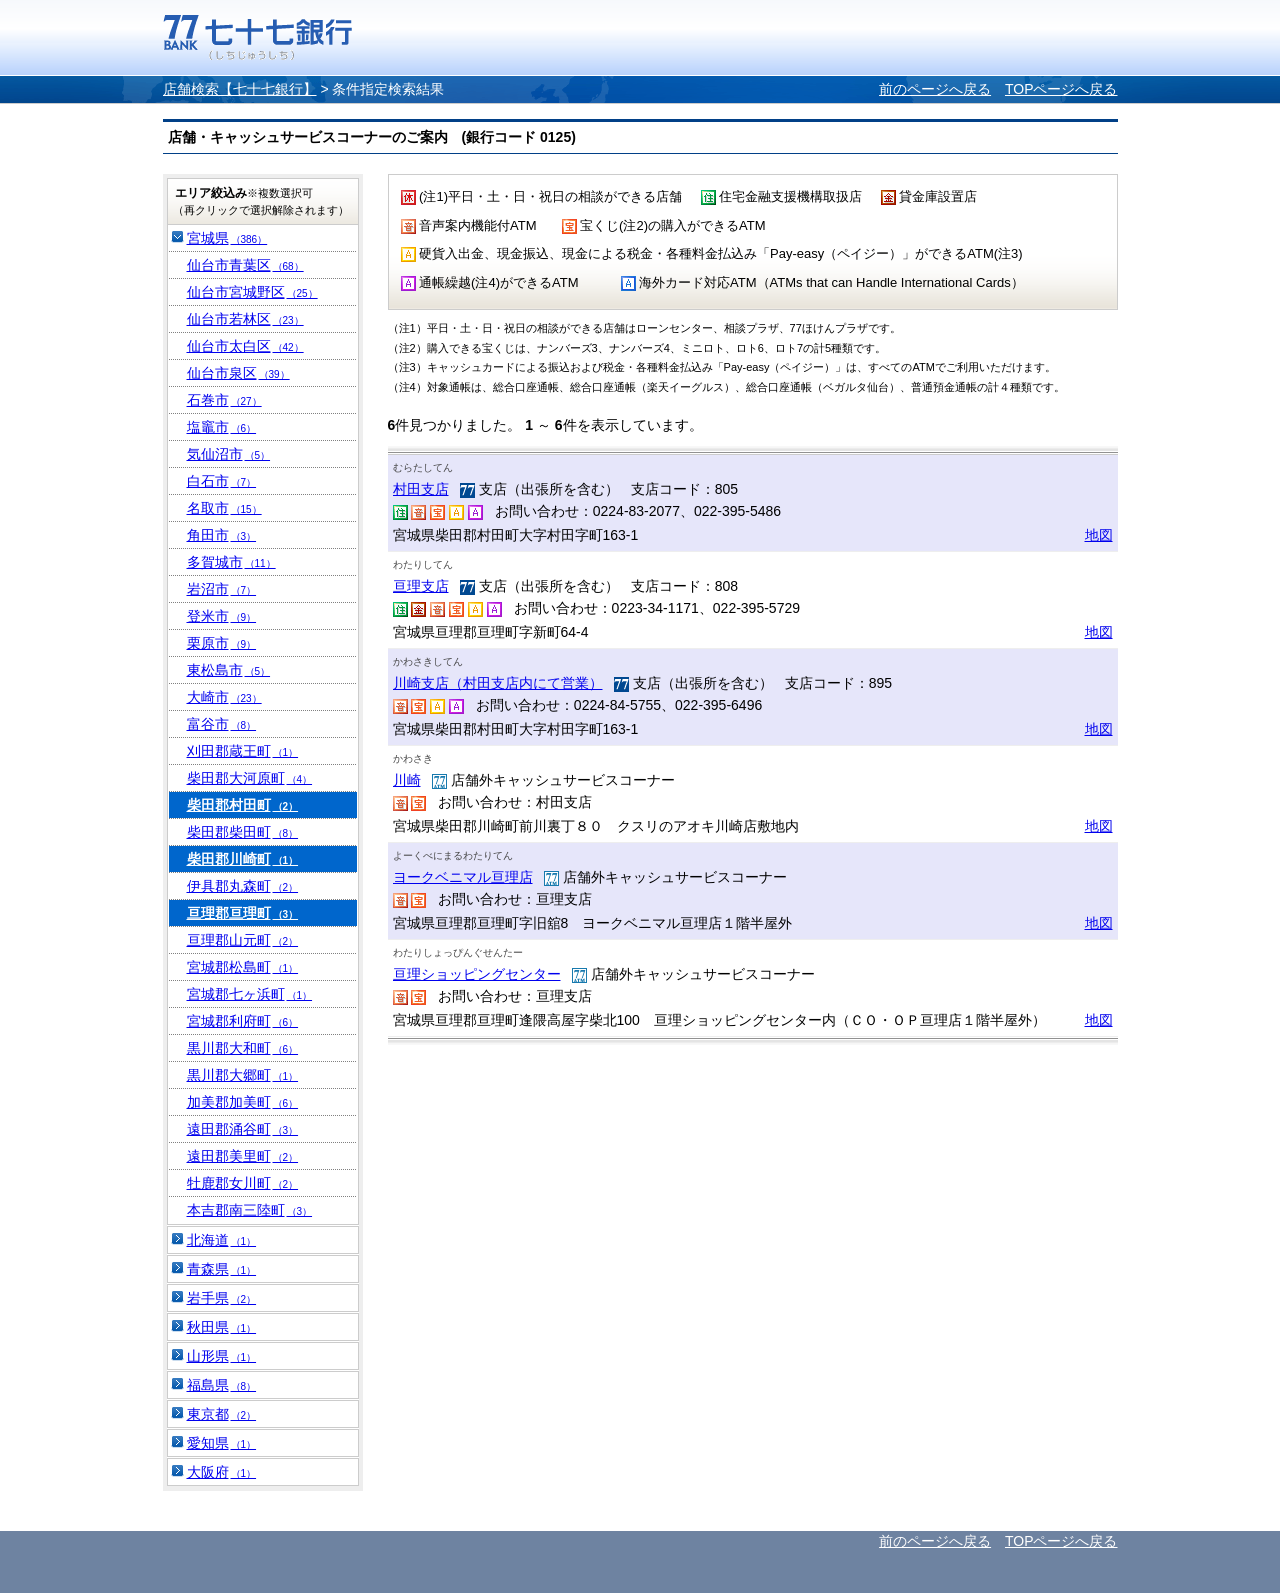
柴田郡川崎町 (243, 859)
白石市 (222, 481)
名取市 (224, 508)
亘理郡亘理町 (243, 913)
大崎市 (224, 697)
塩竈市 (222, 427)
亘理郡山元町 (243, 940)
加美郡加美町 (243, 1102)
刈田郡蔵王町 (243, 751)
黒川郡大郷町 (243, 1075)
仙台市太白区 (245, 346)
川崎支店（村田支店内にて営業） (498, 683)
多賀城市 (231, 562)
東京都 (222, 1414)
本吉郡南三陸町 (250, 1210)
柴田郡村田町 (243, 805)
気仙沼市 (229, 454)
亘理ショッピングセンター (477, 974)
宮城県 (227, 238)
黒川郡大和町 (243, 1048)
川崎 (407, 780)
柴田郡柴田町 (243, 832)
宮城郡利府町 (243, 1021)
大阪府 (222, 1472)
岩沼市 (222, 589)
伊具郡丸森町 (243, 886)
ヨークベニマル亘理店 (463, 877)
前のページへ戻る (935, 89)
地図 (1099, 535)
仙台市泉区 (238, 373)
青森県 (222, 1269)
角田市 (222, 535)
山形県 (222, 1356)
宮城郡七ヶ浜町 (250, 994)
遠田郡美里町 (243, 1156)
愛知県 (222, 1443)
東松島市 (229, 670)
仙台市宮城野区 (252, 292)
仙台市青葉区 (245, 265)
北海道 (222, 1240)
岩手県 (222, 1298)
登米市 (222, 616)
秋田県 (222, 1327)
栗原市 (222, 643)
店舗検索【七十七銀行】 (240, 89)
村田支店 (421, 489)
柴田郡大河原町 (250, 778)
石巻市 (224, 400)
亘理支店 (421, 586)
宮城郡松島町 (243, 967)
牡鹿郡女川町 (243, 1183)
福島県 (222, 1385)
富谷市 (222, 724)
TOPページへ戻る (1061, 89)
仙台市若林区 (245, 319)
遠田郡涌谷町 (243, 1129)
